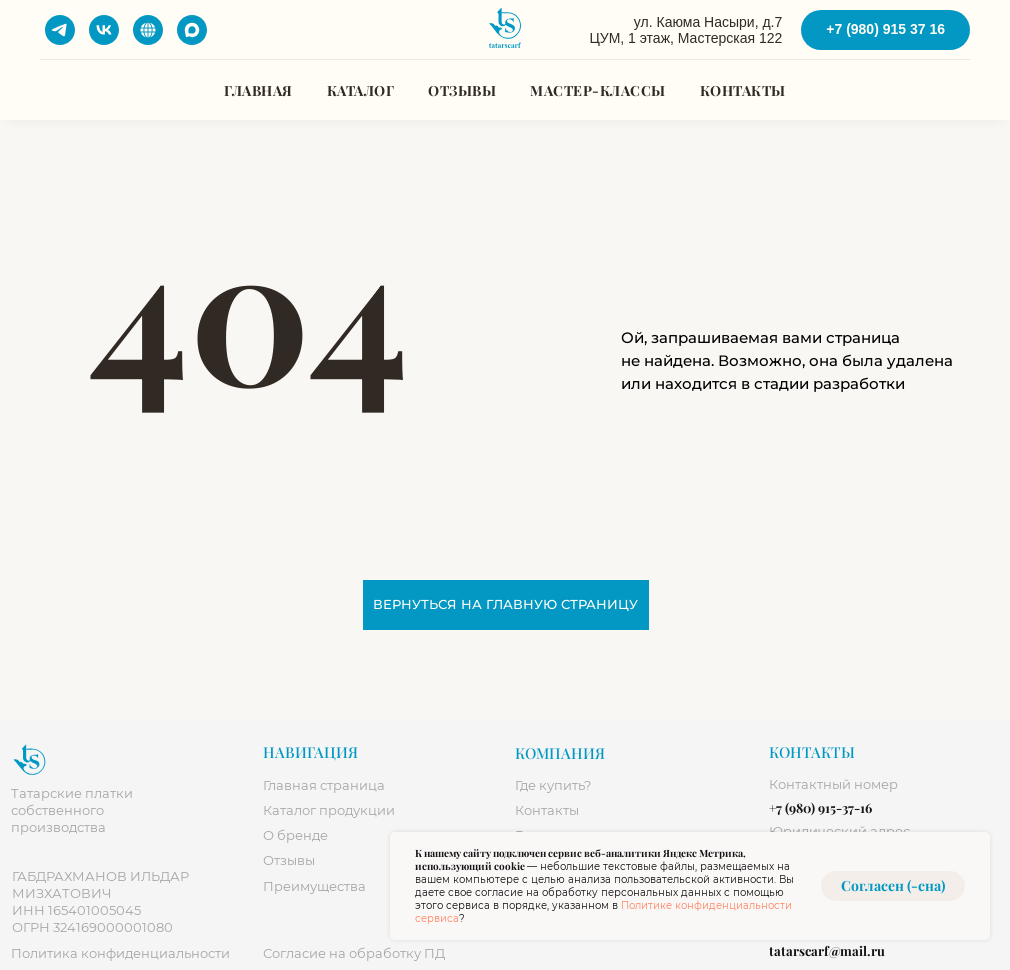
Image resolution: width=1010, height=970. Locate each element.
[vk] (104, 30)
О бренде (295, 835)
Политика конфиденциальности (120, 953)
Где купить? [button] (553, 785)
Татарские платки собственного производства (72, 810)
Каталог (361, 90)
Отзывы (462, 90)
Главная (258, 90)
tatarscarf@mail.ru (827, 950)
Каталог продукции (329, 810)
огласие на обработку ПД (354, 953)
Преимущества (314, 886)
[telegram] (60, 30)
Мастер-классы (598, 90)
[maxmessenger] (192, 30)
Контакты (743, 90)
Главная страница (324, 785)
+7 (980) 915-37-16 (820, 807)
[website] (148, 30)
